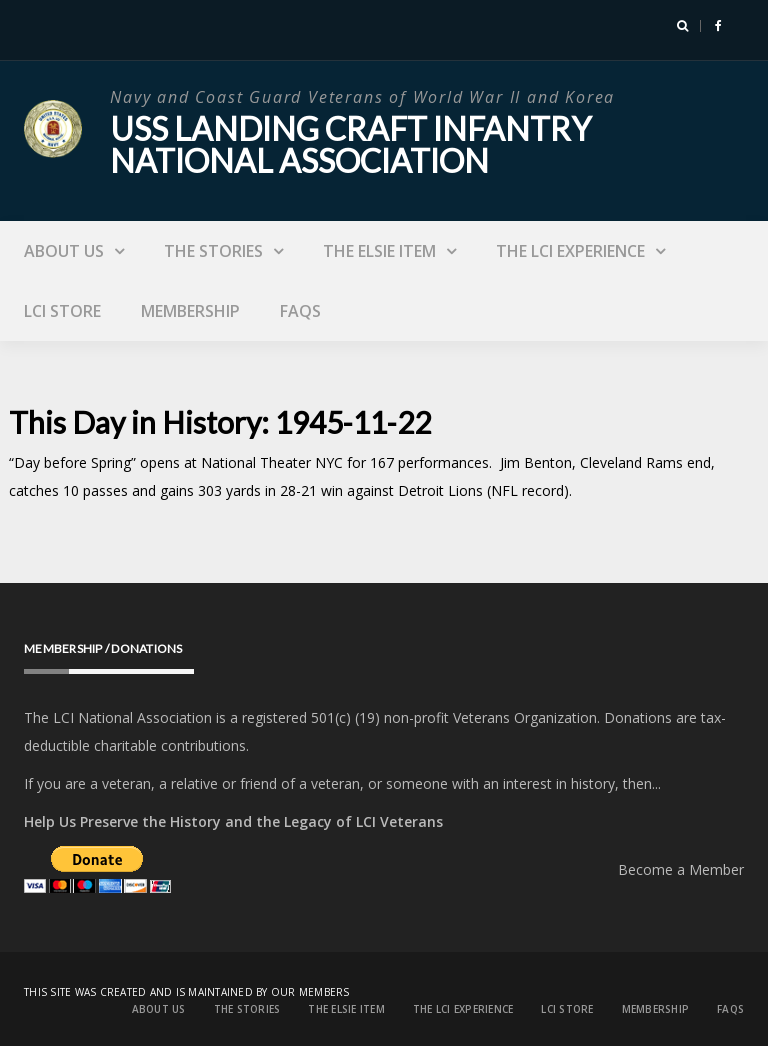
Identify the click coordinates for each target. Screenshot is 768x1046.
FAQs (300, 311)
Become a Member (681, 869)
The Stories (213, 251)
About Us (64, 251)
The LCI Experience (570, 251)
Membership (190, 311)
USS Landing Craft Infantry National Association (350, 144)
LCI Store (62, 311)
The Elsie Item (379, 251)
